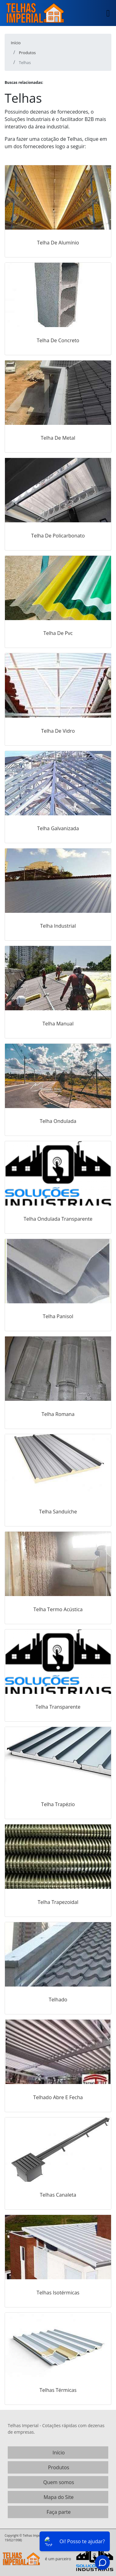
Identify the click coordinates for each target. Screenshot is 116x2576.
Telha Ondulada (58, 1121)
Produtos (58, 2467)
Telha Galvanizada (58, 828)
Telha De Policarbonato (58, 535)
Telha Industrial (58, 925)
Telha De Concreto (58, 340)
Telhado (58, 1999)
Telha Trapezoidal (58, 1902)
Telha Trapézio (58, 1804)
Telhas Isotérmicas (58, 2292)
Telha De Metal (58, 437)
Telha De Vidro (58, 730)
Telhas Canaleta (58, 2194)
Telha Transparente (58, 1706)
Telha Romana (58, 1414)
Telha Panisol (58, 1316)
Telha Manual (58, 1023)
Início (59, 2452)
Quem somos (58, 2482)
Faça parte (59, 2512)
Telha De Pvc (58, 633)
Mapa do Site (59, 2497)
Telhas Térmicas (58, 2390)
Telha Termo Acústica (58, 1609)
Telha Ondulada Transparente (58, 1218)
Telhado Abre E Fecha (58, 2097)
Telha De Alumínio (58, 242)
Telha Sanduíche (58, 1511)
